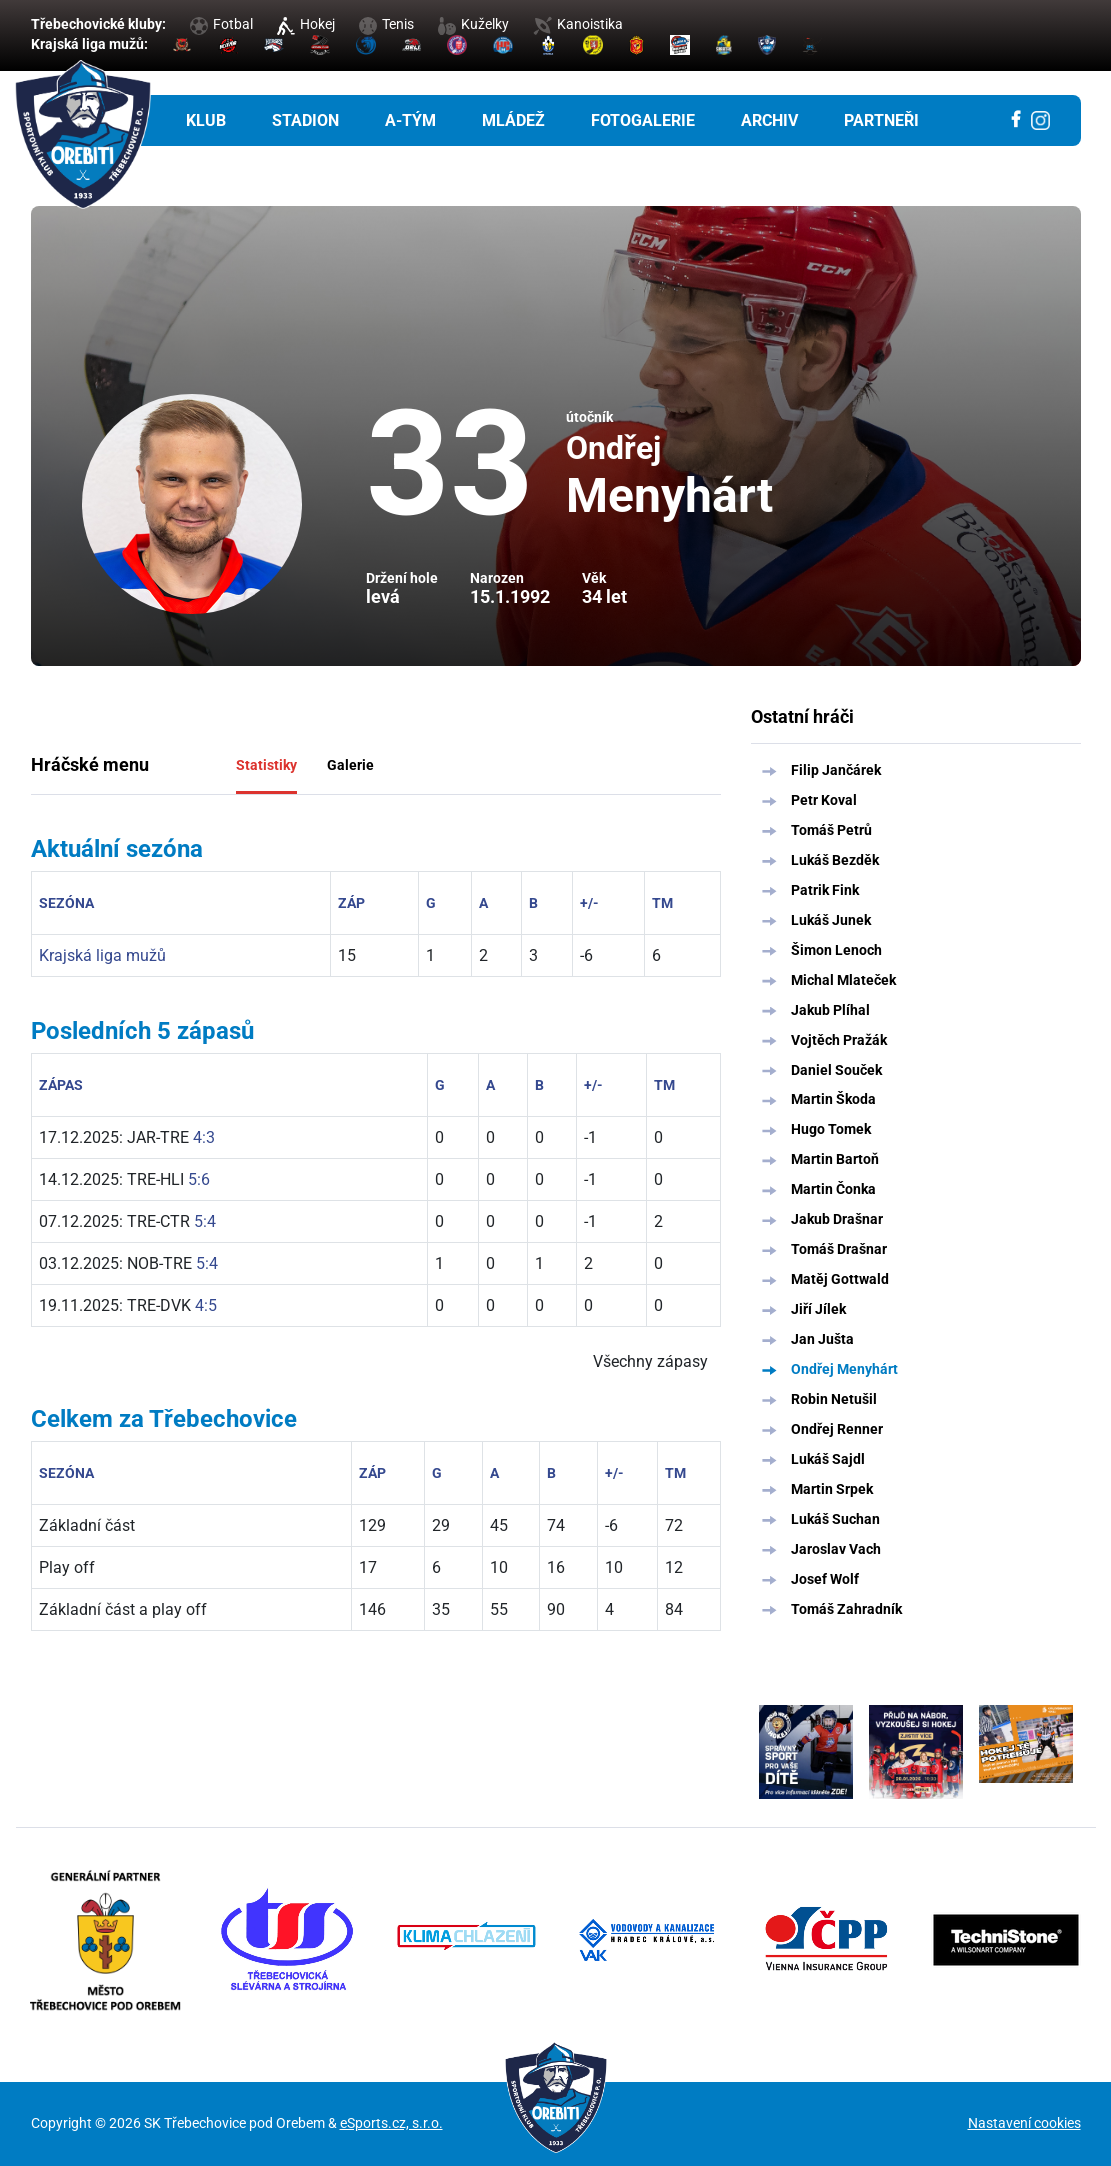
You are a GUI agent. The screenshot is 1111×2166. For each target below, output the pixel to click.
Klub (206, 120)
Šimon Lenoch (836, 950)
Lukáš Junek (831, 920)
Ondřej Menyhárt (844, 1369)
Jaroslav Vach (836, 1549)
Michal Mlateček (843, 980)
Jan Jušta (822, 1339)
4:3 (204, 1137)
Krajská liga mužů (102, 955)
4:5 (206, 1305)
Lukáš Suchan (835, 1519)
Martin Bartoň (835, 1159)
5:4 (205, 1221)
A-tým (410, 120)
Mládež (513, 120)
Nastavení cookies (1024, 2123)
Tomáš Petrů (831, 830)
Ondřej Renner (837, 1429)
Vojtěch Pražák (839, 1040)
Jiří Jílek (818, 1309)
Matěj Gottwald (840, 1279)
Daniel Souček (836, 1070)
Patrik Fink (825, 890)
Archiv (769, 120)
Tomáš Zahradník (846, 1609)
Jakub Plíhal (830, 1010)
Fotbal (221, 24)
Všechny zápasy (650, 1361)
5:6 (199, 1179)
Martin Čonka (833, 1189)
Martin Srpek (832, 1489)
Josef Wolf (825, 1579)
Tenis (386, 24)
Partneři (881, 120)
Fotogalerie (643, 120)
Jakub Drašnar (837, 1219)
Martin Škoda (833, 1099)
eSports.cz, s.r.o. (391, 2123)
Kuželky (473, 24)
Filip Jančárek (836, 770)
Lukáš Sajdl (828, 1459)
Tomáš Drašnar (839, 1249)
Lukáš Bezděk (835, 860)
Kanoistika (578, 24)
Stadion (305, 120)
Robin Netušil (834, 1399)
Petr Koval (824, 800)
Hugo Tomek (831, 1129)
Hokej (306, 24)
